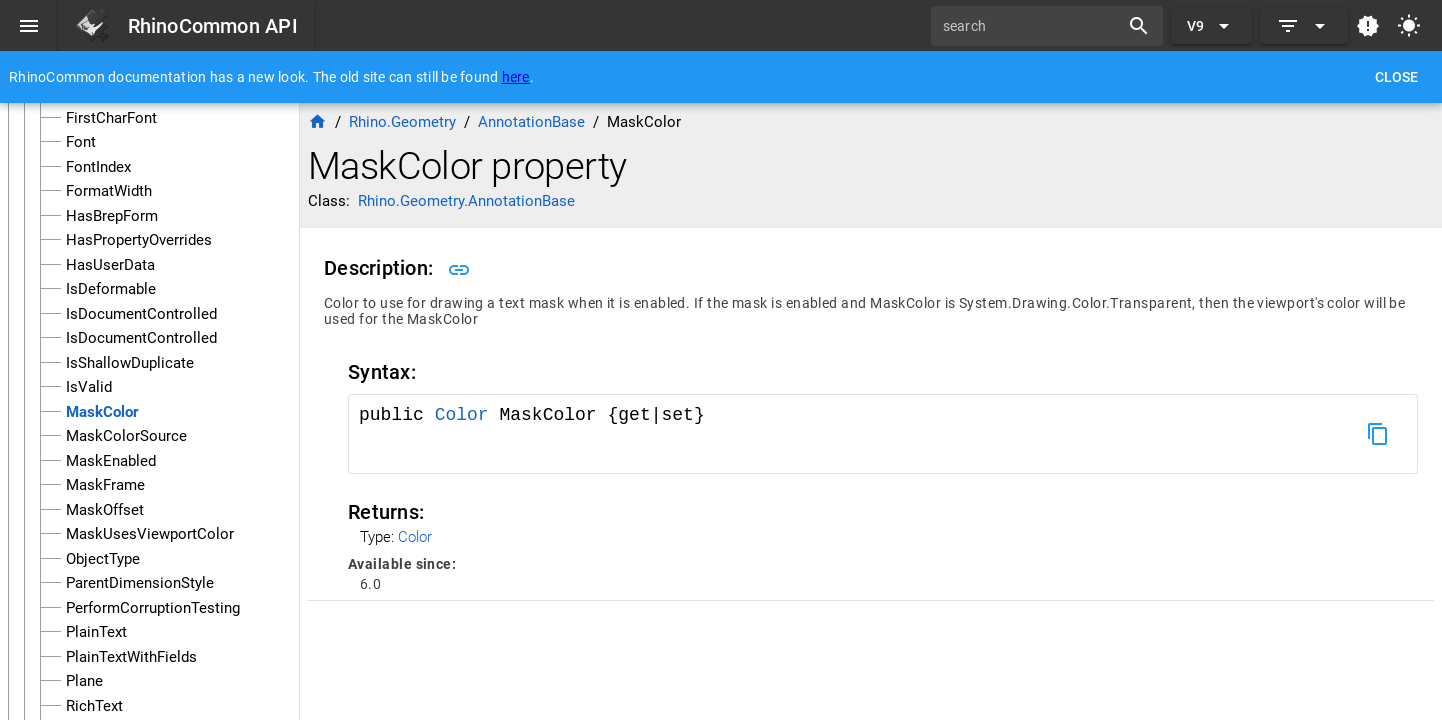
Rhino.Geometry (402, 122)
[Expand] (1304, 26)
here (516, 77)
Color (462, 415)
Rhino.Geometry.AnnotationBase (466, 201)
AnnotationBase (531, 122)
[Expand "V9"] (1211, 26)
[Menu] (29, 26)
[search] (1032, 26)
